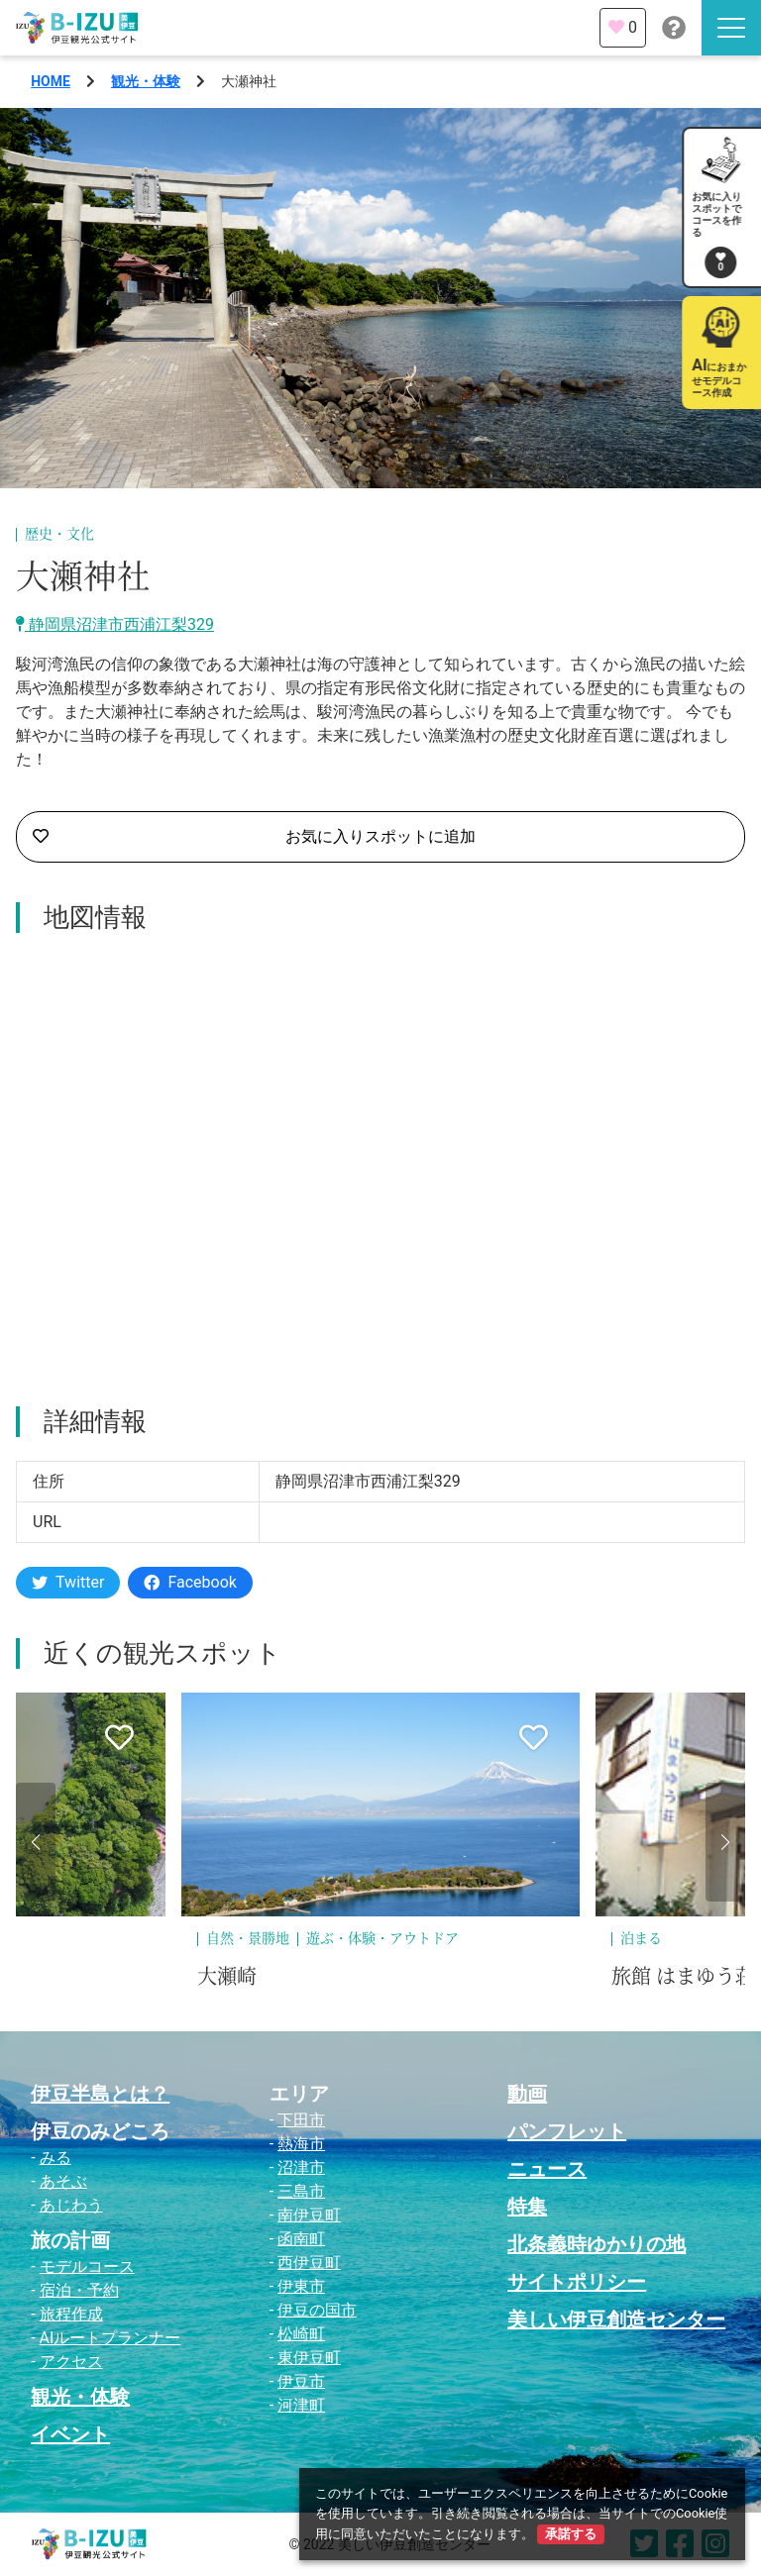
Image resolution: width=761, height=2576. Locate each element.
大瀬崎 (227, 1977)
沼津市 (301, 2167)
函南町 (301, 2238)
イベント (70, 2434)
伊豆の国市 (317, 2310)
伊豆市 (301, 2381)
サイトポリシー (576, 2282)
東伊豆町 (309, 2357)
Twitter (68, 1582)
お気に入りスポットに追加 (254, 837)
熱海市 (301, 2143)
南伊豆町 (309, 2215)
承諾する (571, 2533)
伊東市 (301, 2286)
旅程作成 (71, 2314)
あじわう (71, 2205)
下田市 (301, 2120)
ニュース (547, 2169)
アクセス (71, 2361)
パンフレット (566, 2131)
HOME (50, 81)
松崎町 (301, 2333)
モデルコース (87, 2266)
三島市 (301, 2191)
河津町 (301, 2405)
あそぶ (63, 2181)
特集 (527, 2206)
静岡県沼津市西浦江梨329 (115, 624)
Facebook (190, 1582)
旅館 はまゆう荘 (683, 1977)
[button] (35, 1842)
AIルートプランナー (110, 2337)
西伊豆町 (309, 2262)
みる (55, 2157)
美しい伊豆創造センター (616, 2319)
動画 (527, 2094)
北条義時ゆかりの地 (596, 2244)
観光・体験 (145, 81)
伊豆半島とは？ (100, 2094)
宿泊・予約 (79, 2290)
